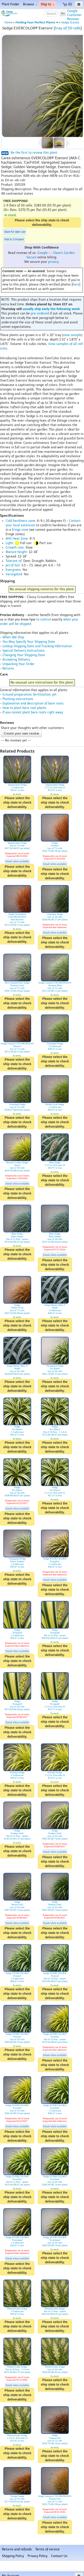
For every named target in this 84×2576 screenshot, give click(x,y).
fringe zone (20, 530)
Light (9, 543)
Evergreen (13, 570)
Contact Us (59, 2556)
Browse (30, 4)
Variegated (14, 574)
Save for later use (14, 231)
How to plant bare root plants (24, 708)
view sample (72, 335)
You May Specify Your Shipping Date (28, 642)
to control (43, 619)
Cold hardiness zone (20, 521)
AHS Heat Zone (17, 539)
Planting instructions (17, 699)
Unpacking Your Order (18, 664)
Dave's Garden (64, 253)
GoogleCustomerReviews (74, 15)
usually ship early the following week (51, 309)
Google (42, 253)
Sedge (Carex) (70, 22)
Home (8, 22)
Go (63, 13)
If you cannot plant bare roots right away (32, 712)
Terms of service (47, 2549)
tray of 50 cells (68, 28)
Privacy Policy (37, 2556)
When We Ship (13, 637)
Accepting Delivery (16, 659)
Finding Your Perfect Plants (36, 22)
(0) (67, 4)
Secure (31, 257)
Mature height (16, 552)
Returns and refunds (17, 2549)
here (76, 284)
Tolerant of (14, 561)
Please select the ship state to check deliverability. (42, 222)
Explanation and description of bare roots (33, 703)
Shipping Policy (13, 2556)
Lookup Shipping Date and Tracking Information (37, 646)
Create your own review (21, 733)
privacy (53, 262)
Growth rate (15, 547)
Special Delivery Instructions (23, 651)
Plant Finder (10, 4)
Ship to (47, 4)
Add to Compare (14, 239)
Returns (8, 668)
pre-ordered (40, 313)
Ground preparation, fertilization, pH (29, 694)
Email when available (17, 861)
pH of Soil (13, 565)
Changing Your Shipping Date (23, 655)
